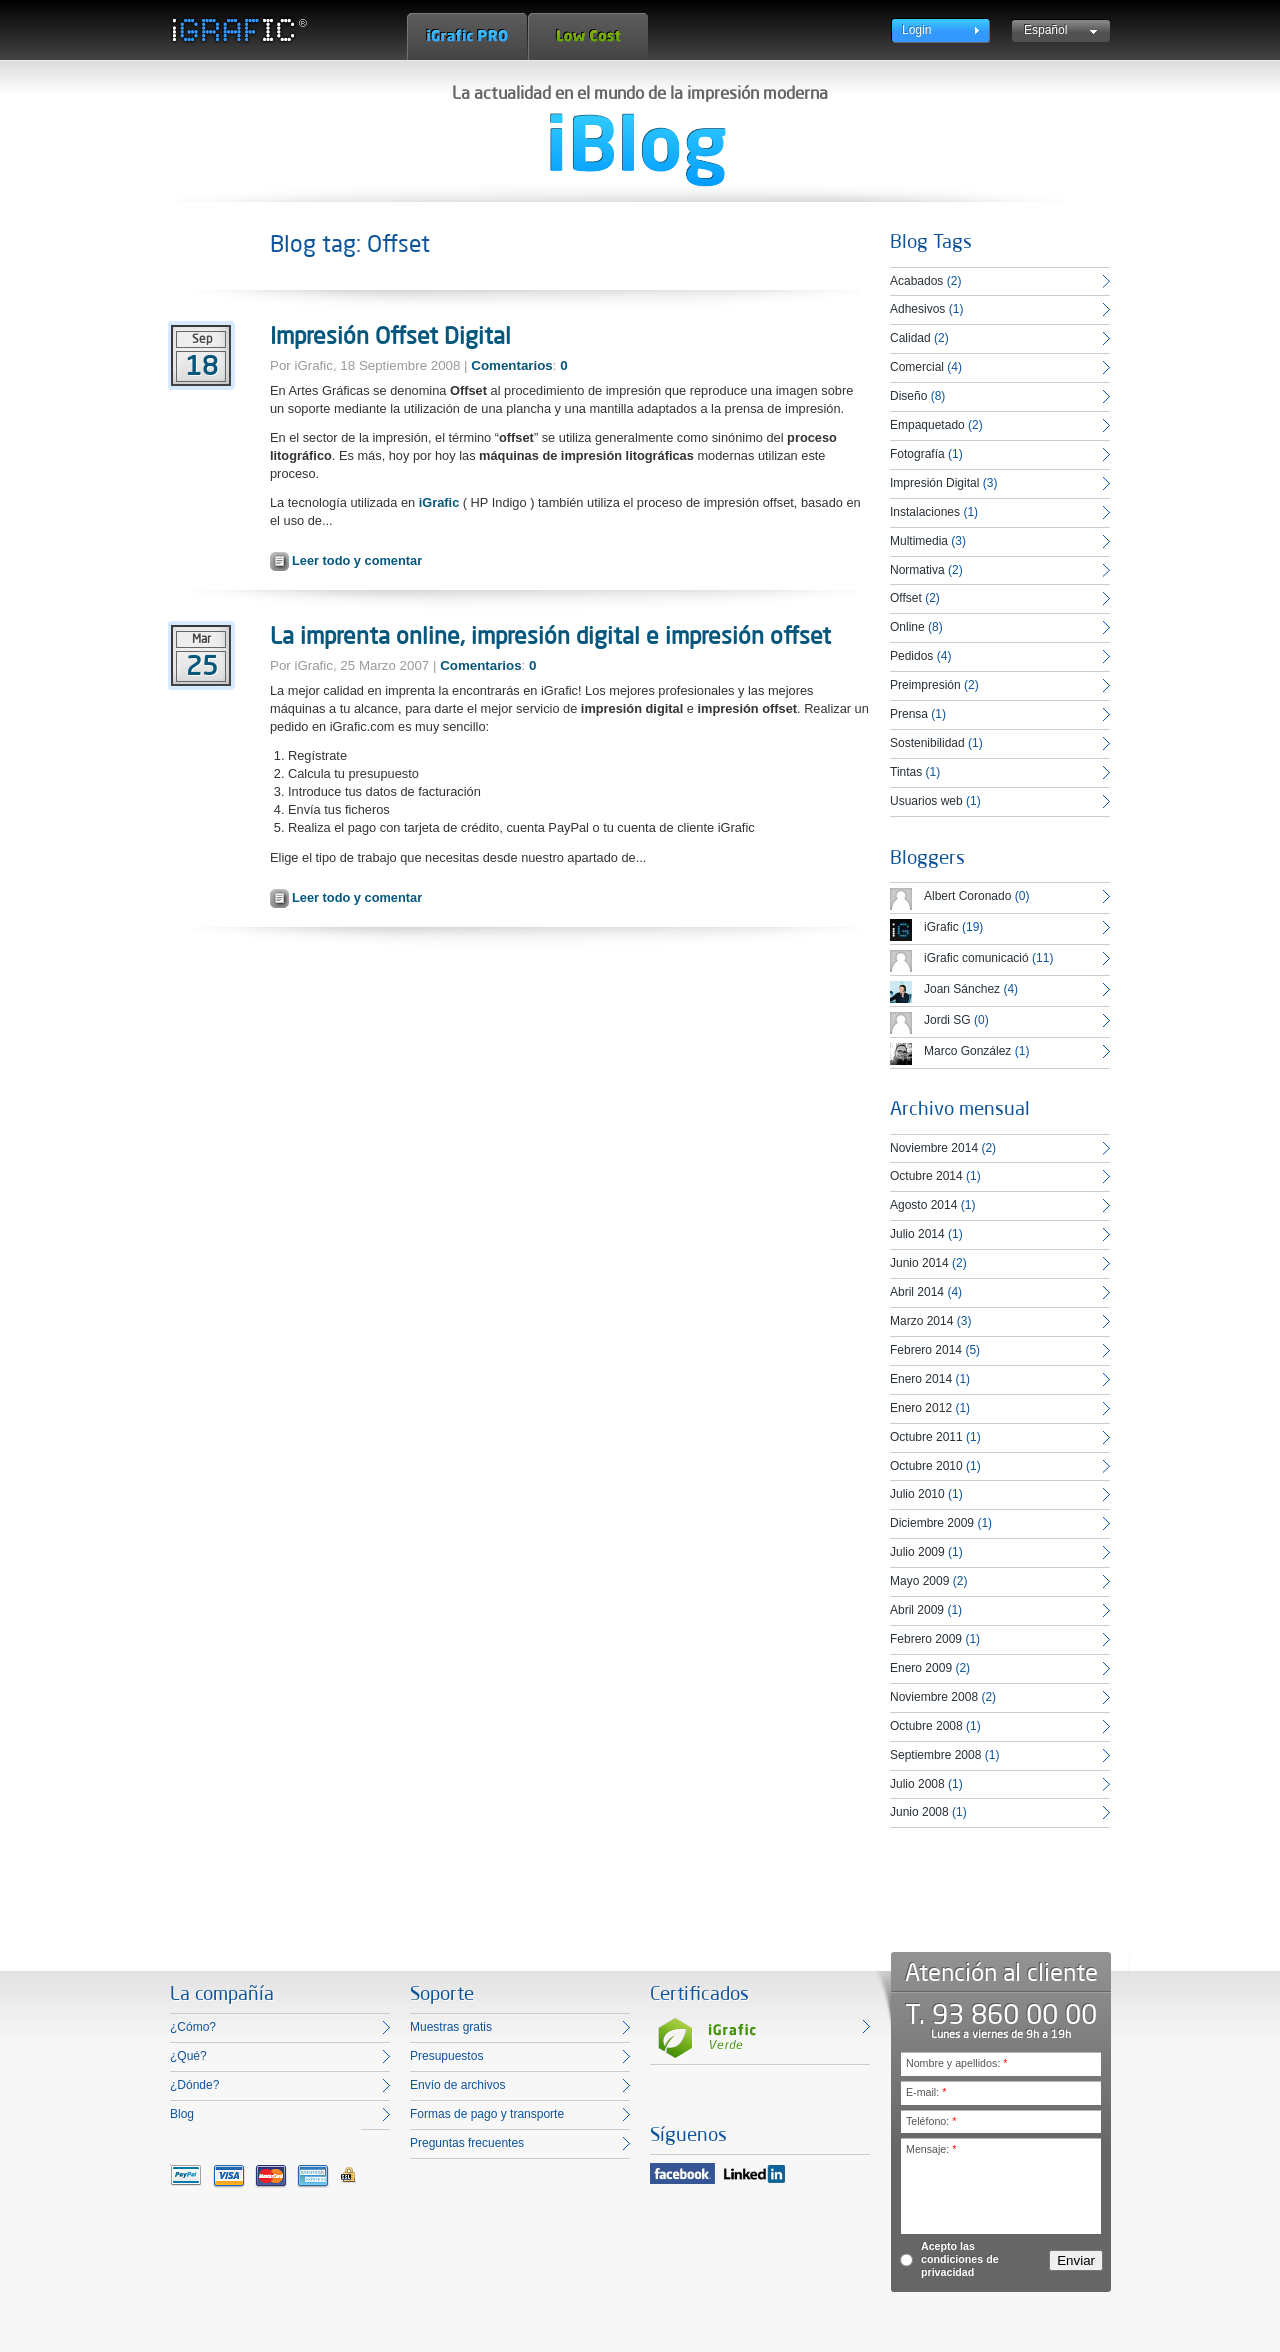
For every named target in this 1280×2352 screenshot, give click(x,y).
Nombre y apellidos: (956, 2063)
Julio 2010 (917, 1494)
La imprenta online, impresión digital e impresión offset (550, 635)
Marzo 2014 (921, 1321)
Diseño (908, 396)
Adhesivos (917, 309)
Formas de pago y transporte (487, 2114)
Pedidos (911, 656)
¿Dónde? (194, 2085)
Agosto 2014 (923, 1205)
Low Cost (588, 36)
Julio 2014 (917, 1234)
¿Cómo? (193, 2027)
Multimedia (919, 541)
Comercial (917, 367)
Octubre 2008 (926, 1726)
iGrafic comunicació (976, 958)
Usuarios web (926, 801)
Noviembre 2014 (934, 1148)
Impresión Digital (934, 483)
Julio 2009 (917, 1552)
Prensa (909, 714)
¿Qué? (188, 2056)
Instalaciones (925, 512)
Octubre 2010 (926, 1466)
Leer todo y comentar (357, 560)
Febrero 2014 (926, 1350)
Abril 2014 (917, 1292)
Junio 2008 (919, 1812)
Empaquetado (927, 425)
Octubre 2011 (926, 1437)
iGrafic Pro (467, 36)
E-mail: (926, 2092)
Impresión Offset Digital (390, 335)
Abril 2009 (917, 1610)
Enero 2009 (921, 1668)
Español (1045, 30)
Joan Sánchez (962, 989)
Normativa (917, 570)
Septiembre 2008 (935, 1755)
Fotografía (917, 454)
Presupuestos (446, 2056)
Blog (182, 2114)
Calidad (910, 338)
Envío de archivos (457, 2085)
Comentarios (511, 365)
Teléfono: (931, 2121)
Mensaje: (931, 2149)
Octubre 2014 (926, 1176)
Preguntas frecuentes (467, 2143)
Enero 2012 (921, 1408)
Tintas (906, 772)
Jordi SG (947, 1020)
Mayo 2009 (919, 1581)
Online (907, 627)
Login (916, 30)
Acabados (916, 281)
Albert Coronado (967, 896)
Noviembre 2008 (934, 1697)
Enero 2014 (921, 1379)
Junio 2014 (919, 1263)
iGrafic (439, 502)
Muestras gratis (451, 2027)
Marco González (967, 1051)
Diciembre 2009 (932, 1523)
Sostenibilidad (927, 743)
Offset (906, 598)
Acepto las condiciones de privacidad (960, 2259)
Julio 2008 (917, 1784)
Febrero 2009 (926, 1639)
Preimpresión (925, 685)
